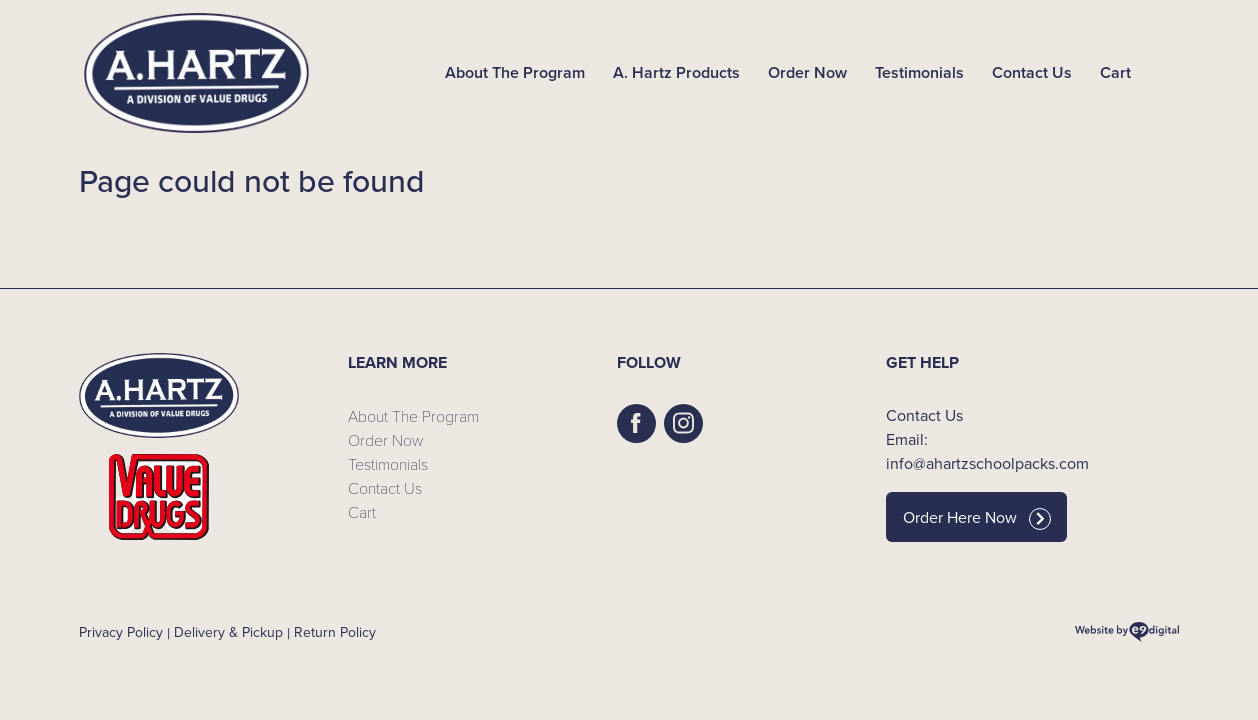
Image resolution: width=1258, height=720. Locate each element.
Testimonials (919, 72)
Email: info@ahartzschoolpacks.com (987, 451)
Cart (1115, 72)
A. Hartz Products (676, 72)
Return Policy (335, 632)
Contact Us (1032, 72)
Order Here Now (977, 518)
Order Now (807, 72)
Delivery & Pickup (228, 632)
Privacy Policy (121, 632)
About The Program (515, 72)
